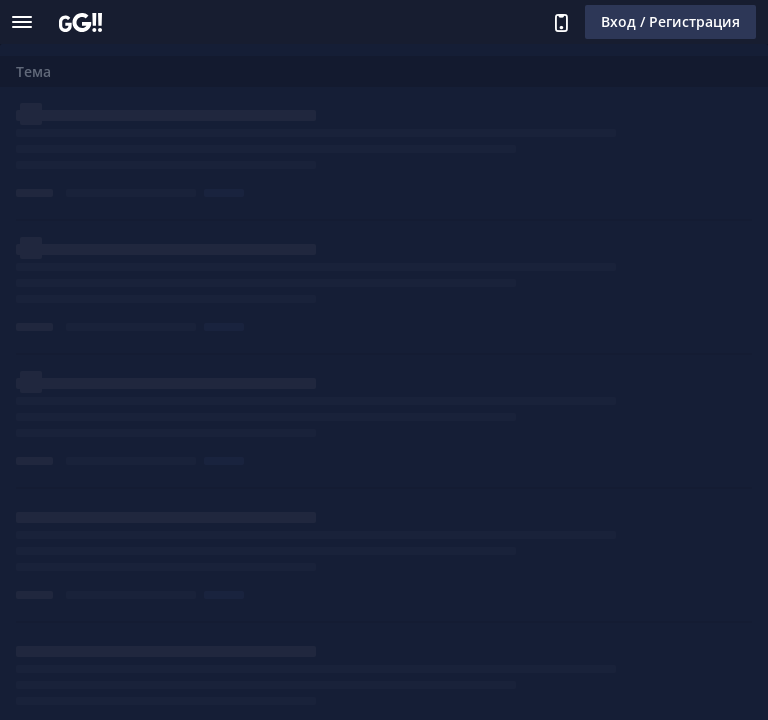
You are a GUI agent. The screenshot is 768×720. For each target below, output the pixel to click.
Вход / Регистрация (670, 21)
